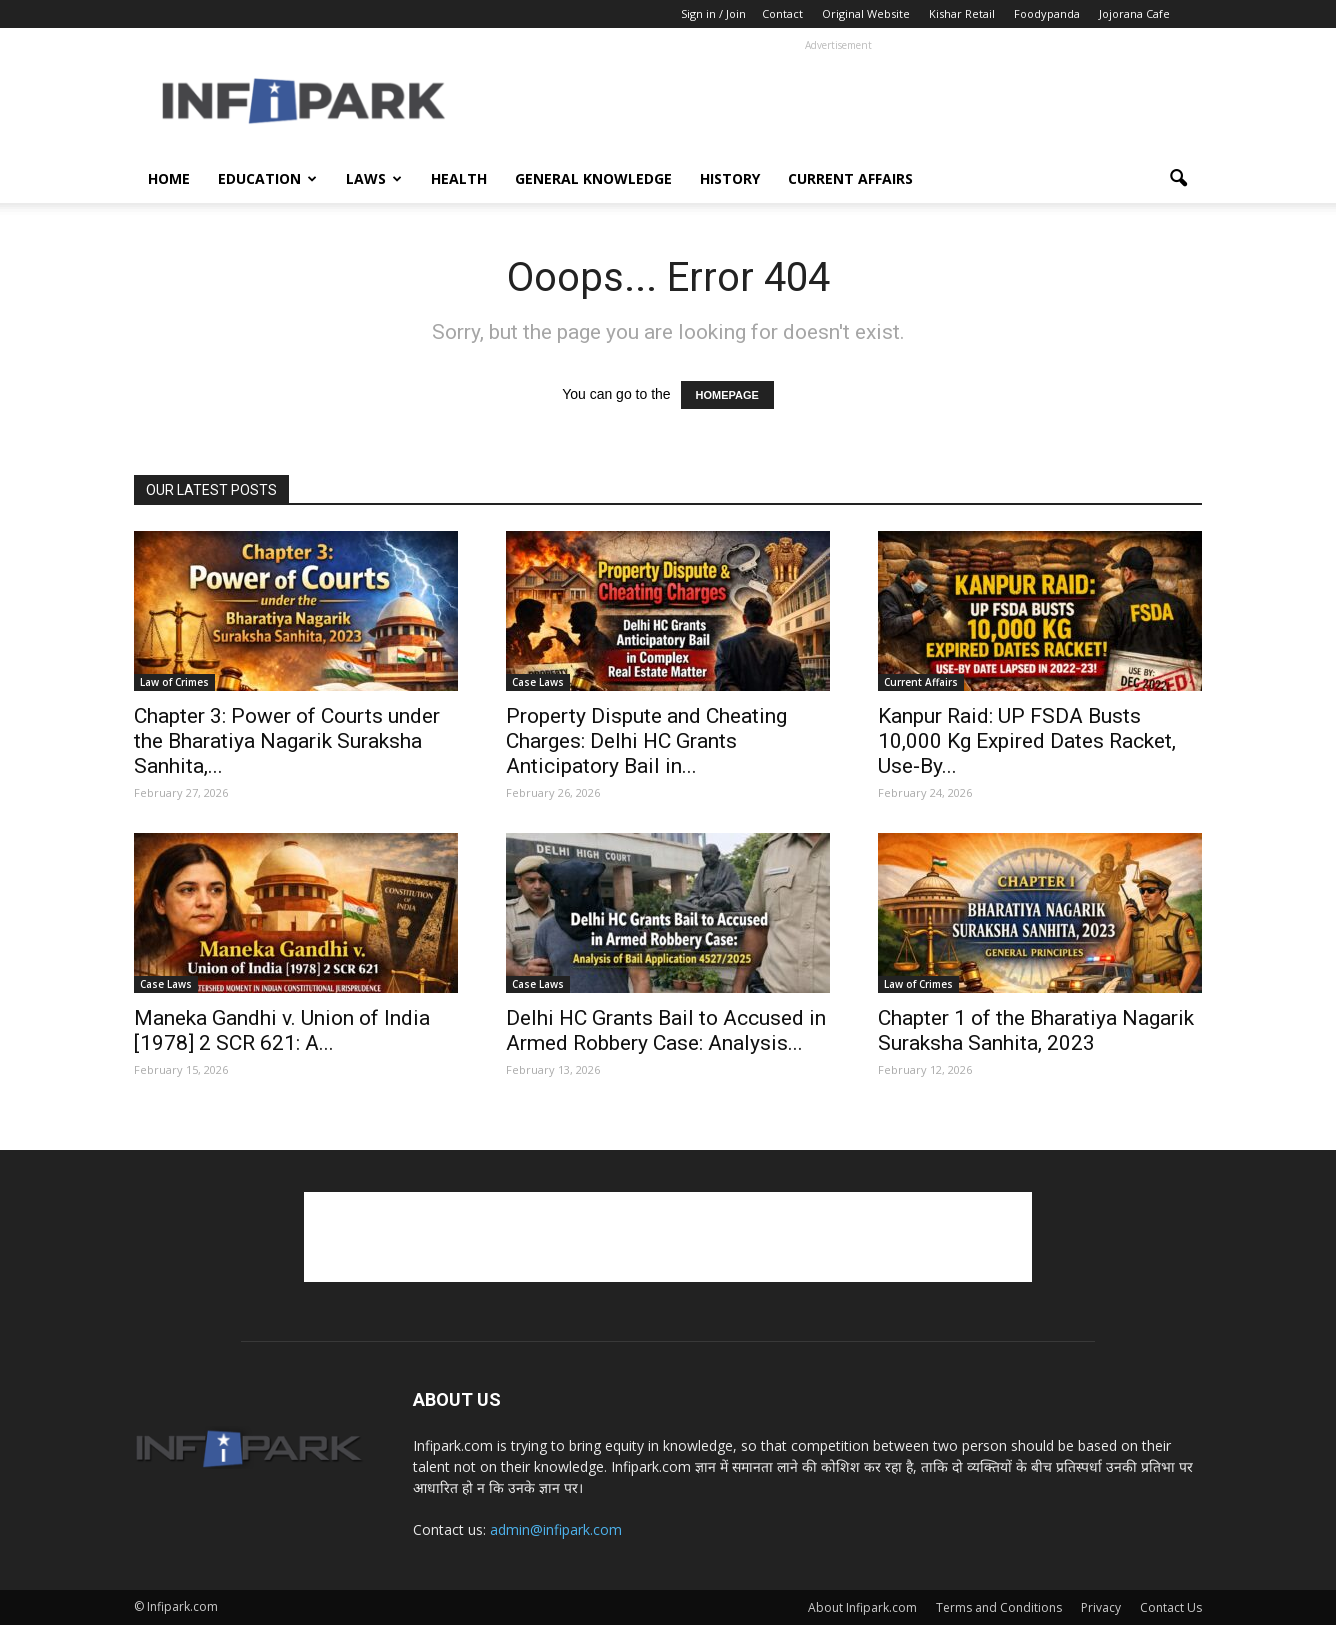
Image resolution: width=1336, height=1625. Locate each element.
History (730, 178)
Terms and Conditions (999, 1607)
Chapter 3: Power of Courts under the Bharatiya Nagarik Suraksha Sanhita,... (287, 741)
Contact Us (1171, 1607)
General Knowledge (593, 178)
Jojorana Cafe (1134, 13)
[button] (1178, 179)
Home (169, 178)
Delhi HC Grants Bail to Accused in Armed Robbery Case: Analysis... (666, 1030)
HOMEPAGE (727, 395)
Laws (374, 178)
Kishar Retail (962, 13)
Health (459, 178)
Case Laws (538, 682)
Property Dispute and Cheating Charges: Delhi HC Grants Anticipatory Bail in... (646, 741)
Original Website (866, 13)
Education (267, 178)
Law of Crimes (174, 682)
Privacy (1101, 1607)
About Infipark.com (862, 1607)
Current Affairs (850, 178)
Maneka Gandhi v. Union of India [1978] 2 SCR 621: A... (282, 1030)
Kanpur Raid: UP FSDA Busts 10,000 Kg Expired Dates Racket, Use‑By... (1027, 741)
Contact (782, 13)
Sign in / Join (713, 13)
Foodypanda (1047, 13)
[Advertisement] (838, 101)
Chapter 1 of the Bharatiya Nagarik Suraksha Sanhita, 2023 (1036, 1030)
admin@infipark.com (556, 1529)
